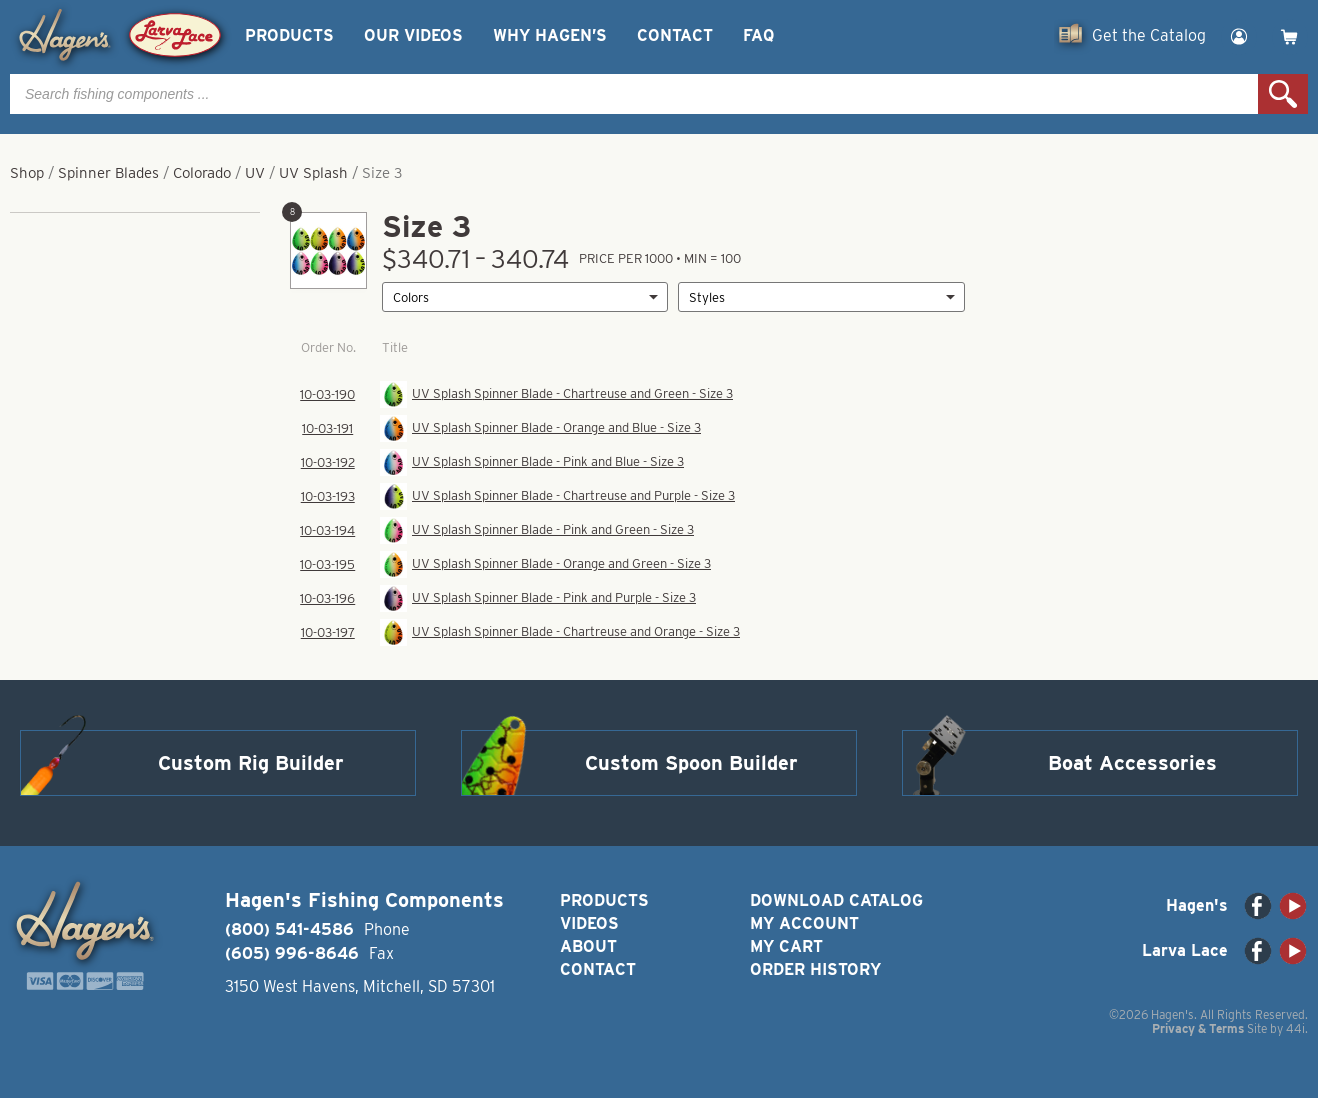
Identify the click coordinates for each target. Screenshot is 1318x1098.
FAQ (758, 35)
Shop (27, 173)
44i (1295, 1028)
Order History (815, 969)
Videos (589, 923)
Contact (675, 35)
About (588, 946)
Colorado (202, 173)
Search (1283, 94)
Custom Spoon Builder (691, 763)
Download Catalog (836, 900)
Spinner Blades (108, 173)
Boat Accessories (1132, 763)
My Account (804, 923)
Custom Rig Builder (251, 763)
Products (289, 35)
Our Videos (413, 35)
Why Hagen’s (550, 35)
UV (255, 173)
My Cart (786, 946)
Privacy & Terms (1198, 1028)
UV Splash (313, 173)
